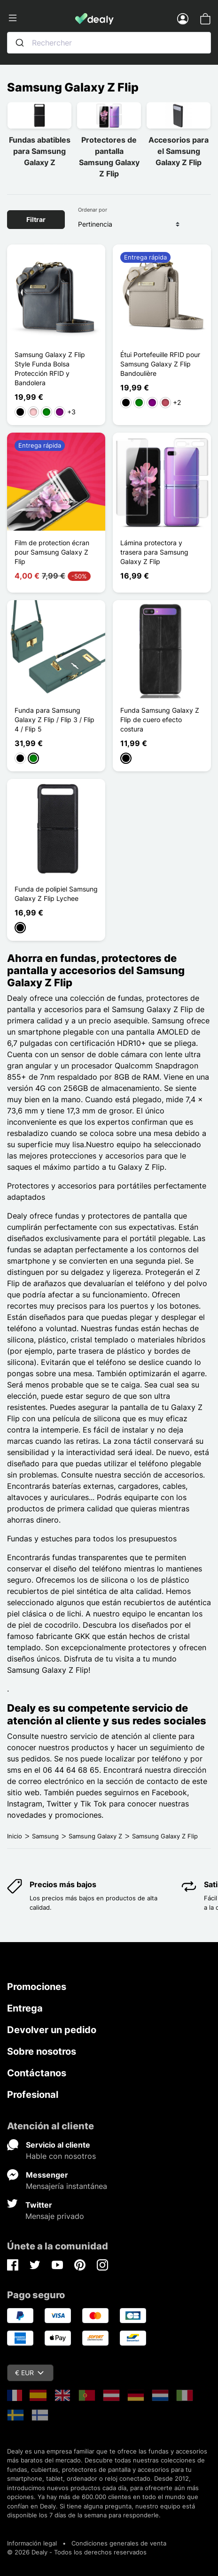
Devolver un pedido (51, 2029)
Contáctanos (36, 2073)
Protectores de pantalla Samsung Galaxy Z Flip (109, 156)
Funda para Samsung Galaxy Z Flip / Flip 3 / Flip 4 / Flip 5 (54, 719)
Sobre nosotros (41, 2051)
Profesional (32, 2094)
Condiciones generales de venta (118, 2543)
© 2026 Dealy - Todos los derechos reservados (77, 2552)
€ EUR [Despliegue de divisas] (29, 2373)
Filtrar (36, 219)
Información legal (32, 2543)
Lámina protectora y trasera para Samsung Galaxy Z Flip (154, 552)
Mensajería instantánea (66, 2186)
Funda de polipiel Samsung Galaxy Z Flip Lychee (56, 893)
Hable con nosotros (61, 2156)
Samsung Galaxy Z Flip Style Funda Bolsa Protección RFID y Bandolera (50, 369)
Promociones (36, 1986)
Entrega (25, 2008)
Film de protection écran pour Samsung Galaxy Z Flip (52, 552)
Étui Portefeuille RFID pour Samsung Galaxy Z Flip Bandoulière (160, 364)
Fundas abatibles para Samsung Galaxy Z (39, 151)
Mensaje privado (54, 2216)
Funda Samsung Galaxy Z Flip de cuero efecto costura (159, 719)
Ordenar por (92, 209)
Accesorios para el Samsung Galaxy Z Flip (178, 151)
